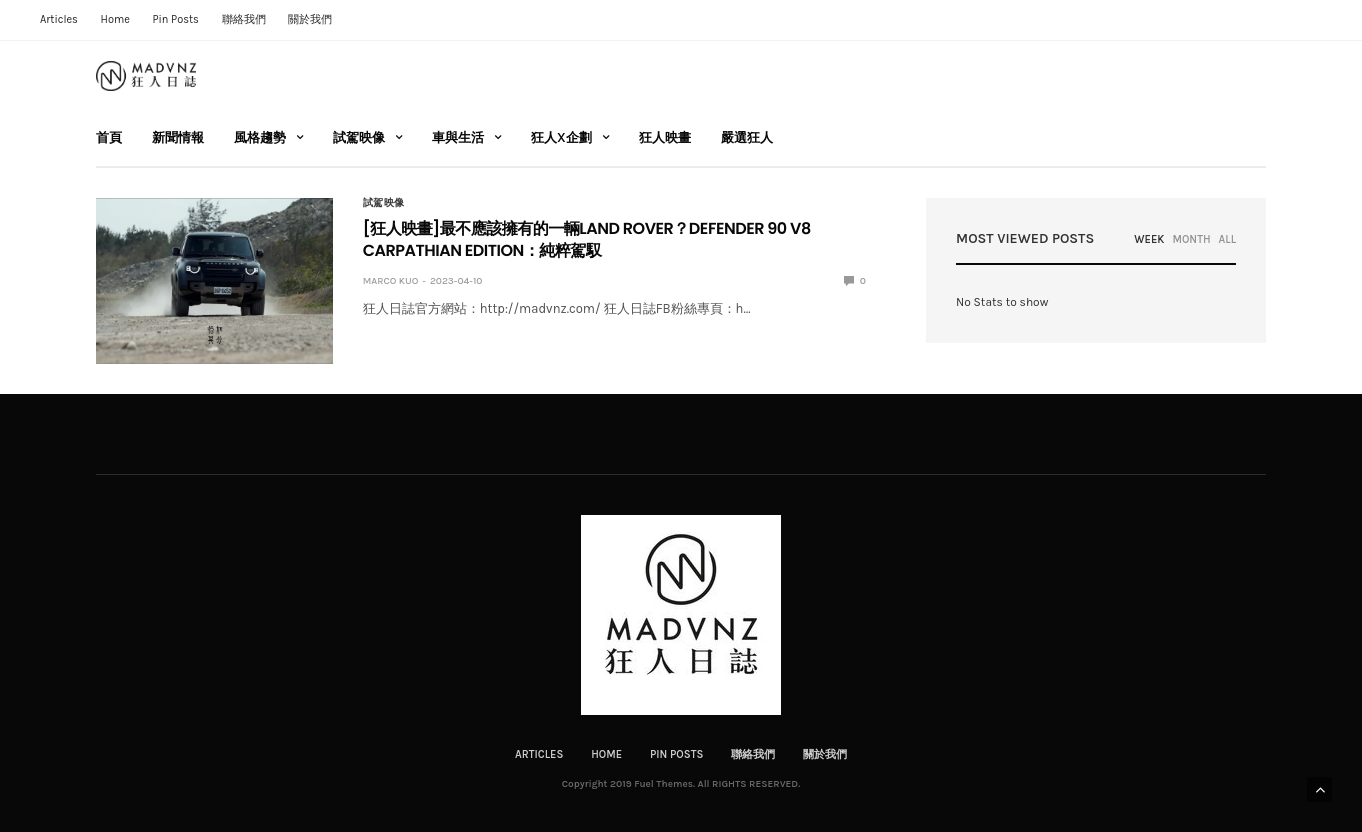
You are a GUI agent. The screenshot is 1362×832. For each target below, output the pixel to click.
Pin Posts (175, 19)
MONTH (1191, 239)
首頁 (109, 137)
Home (115, 19)
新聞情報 (178, 137)
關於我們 (310, 19)
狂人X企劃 (561, 137)
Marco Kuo (391, 281)
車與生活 (458, 137)
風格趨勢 (260, 137)
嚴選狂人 (747, 137)
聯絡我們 (244, 19)
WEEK (1149, 239)
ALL (1227, 239)
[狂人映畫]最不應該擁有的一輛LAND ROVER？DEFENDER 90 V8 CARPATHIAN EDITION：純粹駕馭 (587, 239)
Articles (59, 19)
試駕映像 (359, 137)
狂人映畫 (665, 137)
